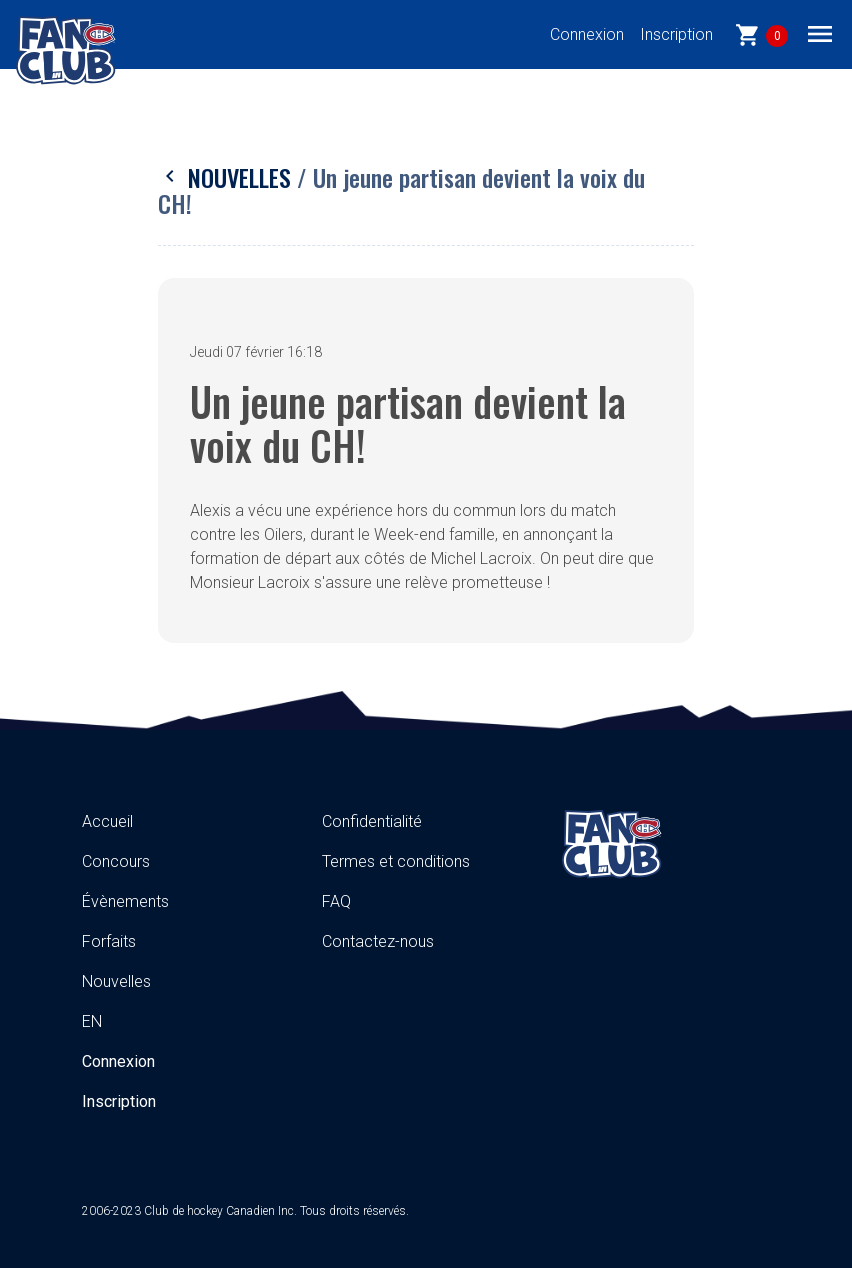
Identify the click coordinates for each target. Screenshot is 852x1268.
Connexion (587, 34)
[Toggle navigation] (820, 33)
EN (92, 1021)
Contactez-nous (378, 941)
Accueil (107, 821)
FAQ (336, 901)
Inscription (676, 34)
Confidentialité (372, 821)
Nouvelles (227, 177)
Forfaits (109, 941)
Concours (116, 861)
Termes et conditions (396, 861)
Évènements (125, 901)
